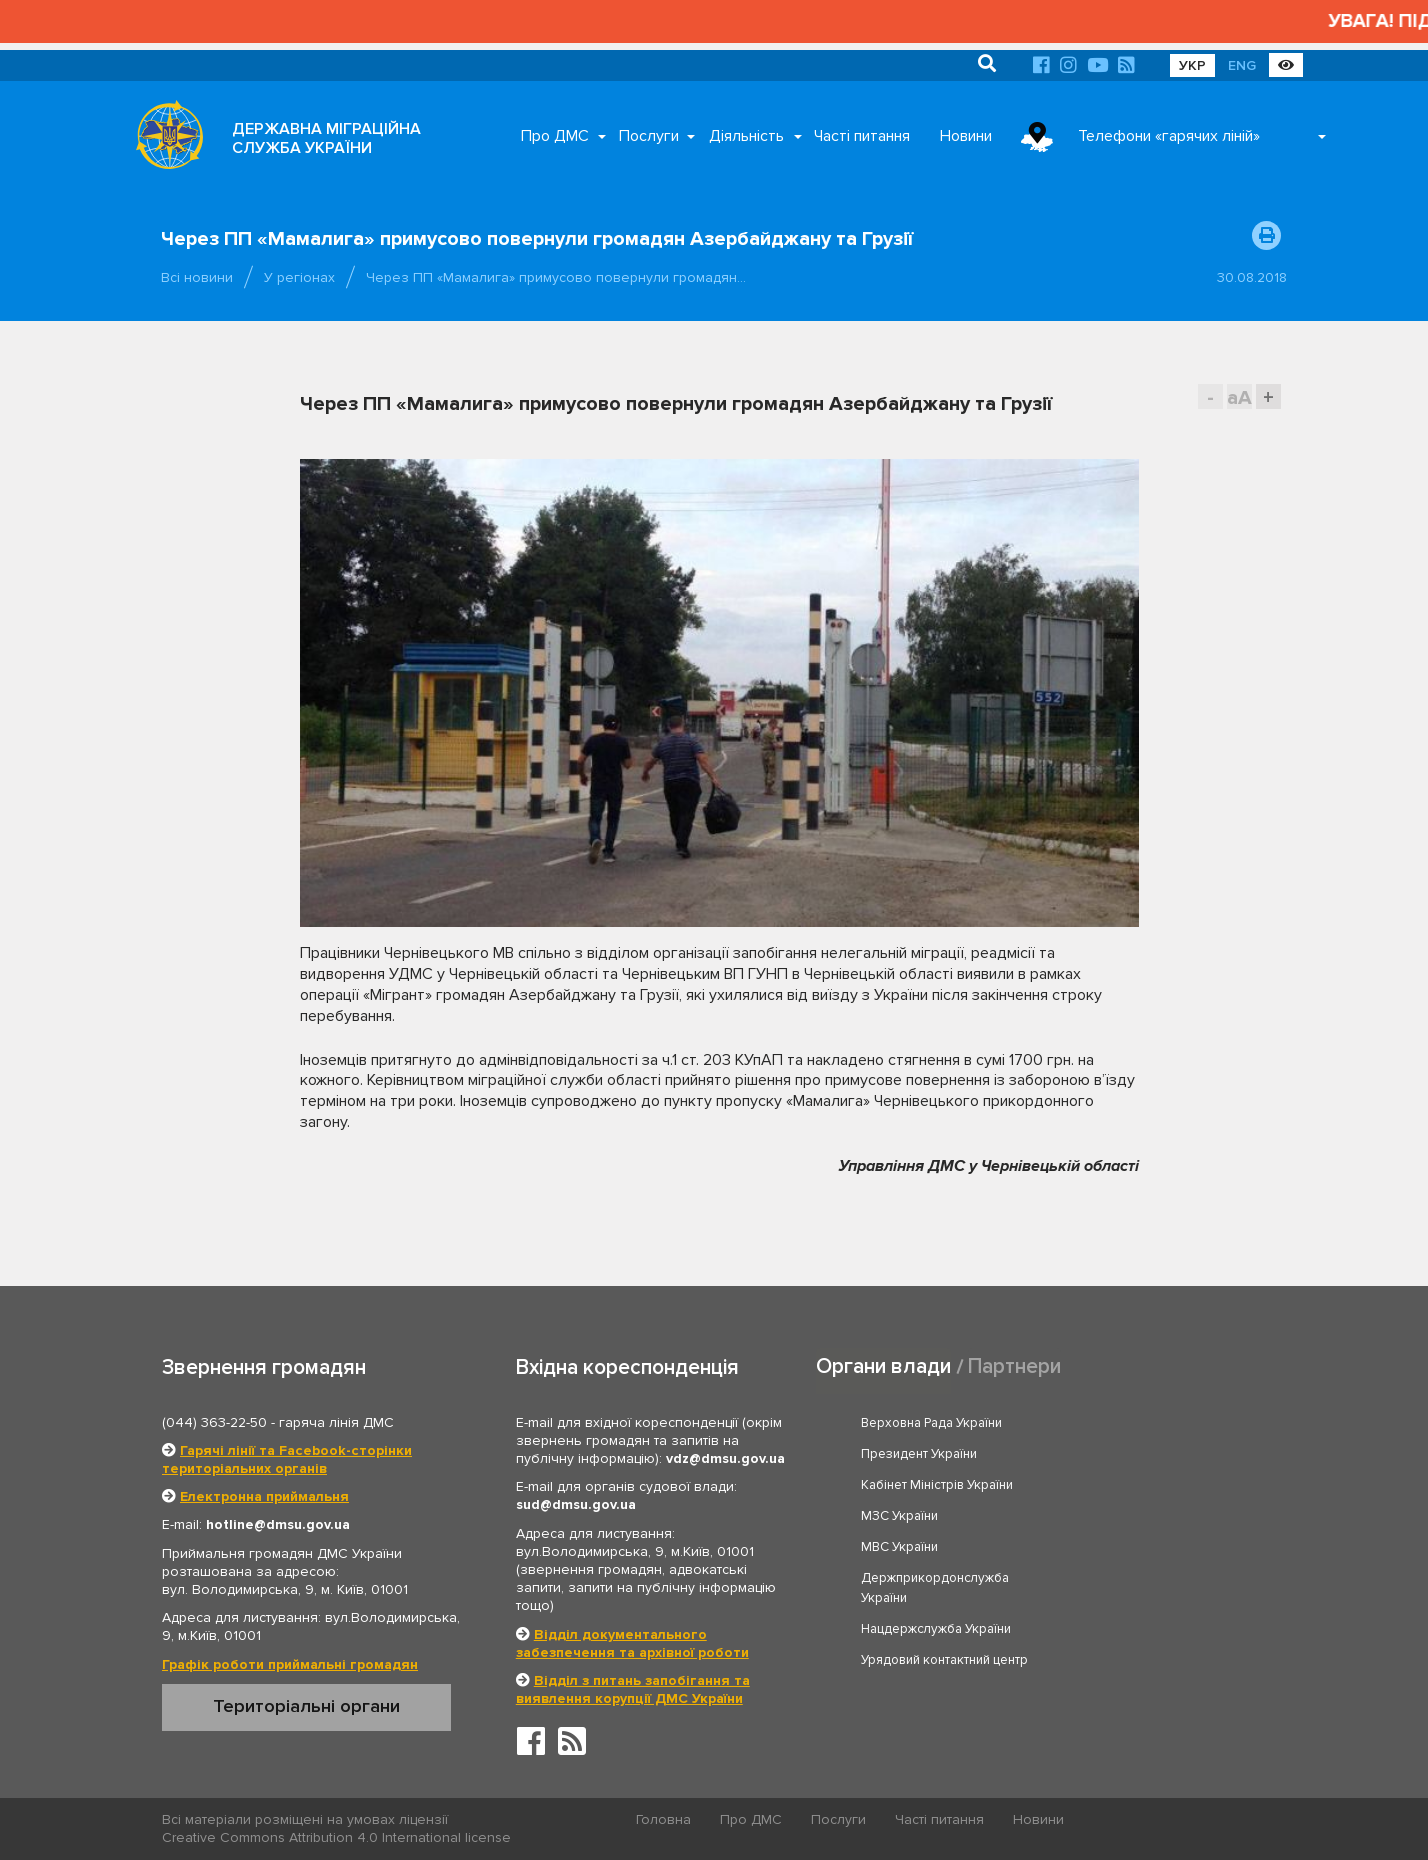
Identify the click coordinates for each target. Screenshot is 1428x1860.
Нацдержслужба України (937, 1535)
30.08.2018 (1252, 277)
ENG (1242, 65)
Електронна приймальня (264, 1496)
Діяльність (746, 136)
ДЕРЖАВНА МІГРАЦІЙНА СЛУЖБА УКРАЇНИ (326, 138)
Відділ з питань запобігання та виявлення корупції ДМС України (633, 1689)
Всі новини (197, 277)
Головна (664, 1820)
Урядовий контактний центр (1170, 1535)
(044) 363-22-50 (214, 1422)
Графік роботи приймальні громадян (290, 1664)
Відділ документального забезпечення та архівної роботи (632, 1643)
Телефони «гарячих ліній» (1169, 136)
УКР (1192, 65)
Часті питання (862, 136)
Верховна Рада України (932, 1423)
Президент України (1145, 1423)
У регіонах (299, 277)
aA (1239, 397)
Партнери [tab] (1015, 1366)
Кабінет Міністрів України (938, 1454)
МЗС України (1125, 1454)
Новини (966, 136)
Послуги (649, 136)
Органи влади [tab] (883, 1366)
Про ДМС (555, 136)
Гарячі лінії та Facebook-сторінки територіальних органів (287, 1459)
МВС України (900, 1485)
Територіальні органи (306, 1706)
